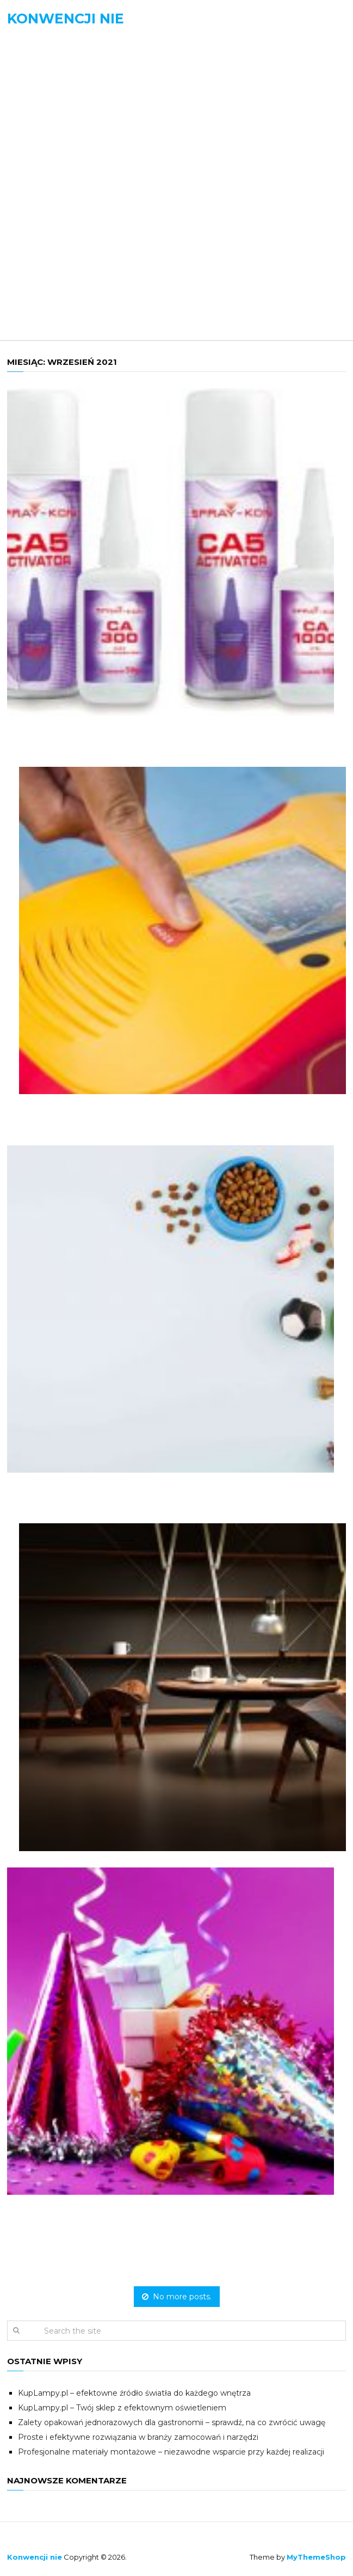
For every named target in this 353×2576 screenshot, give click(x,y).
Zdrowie (42, 303)
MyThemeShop (316, 2557)
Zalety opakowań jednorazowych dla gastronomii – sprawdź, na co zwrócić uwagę (171, 2422)
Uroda (37, 279)
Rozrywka (46, 256)
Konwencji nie (65, 19)
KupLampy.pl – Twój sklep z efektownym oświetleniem (122, 2408)
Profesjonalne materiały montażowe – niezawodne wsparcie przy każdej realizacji (171, 2452)
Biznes (37, 136)
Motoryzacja (53, 184)
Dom (32, 160)
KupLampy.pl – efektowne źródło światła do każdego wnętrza (134, 2393)
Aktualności (52, 112)
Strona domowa (62, 88)
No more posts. (177, 2297)
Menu (32, 57)
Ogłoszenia (49, 232)
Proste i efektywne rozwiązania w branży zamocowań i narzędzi (138, 2437)
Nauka (37, 208)
